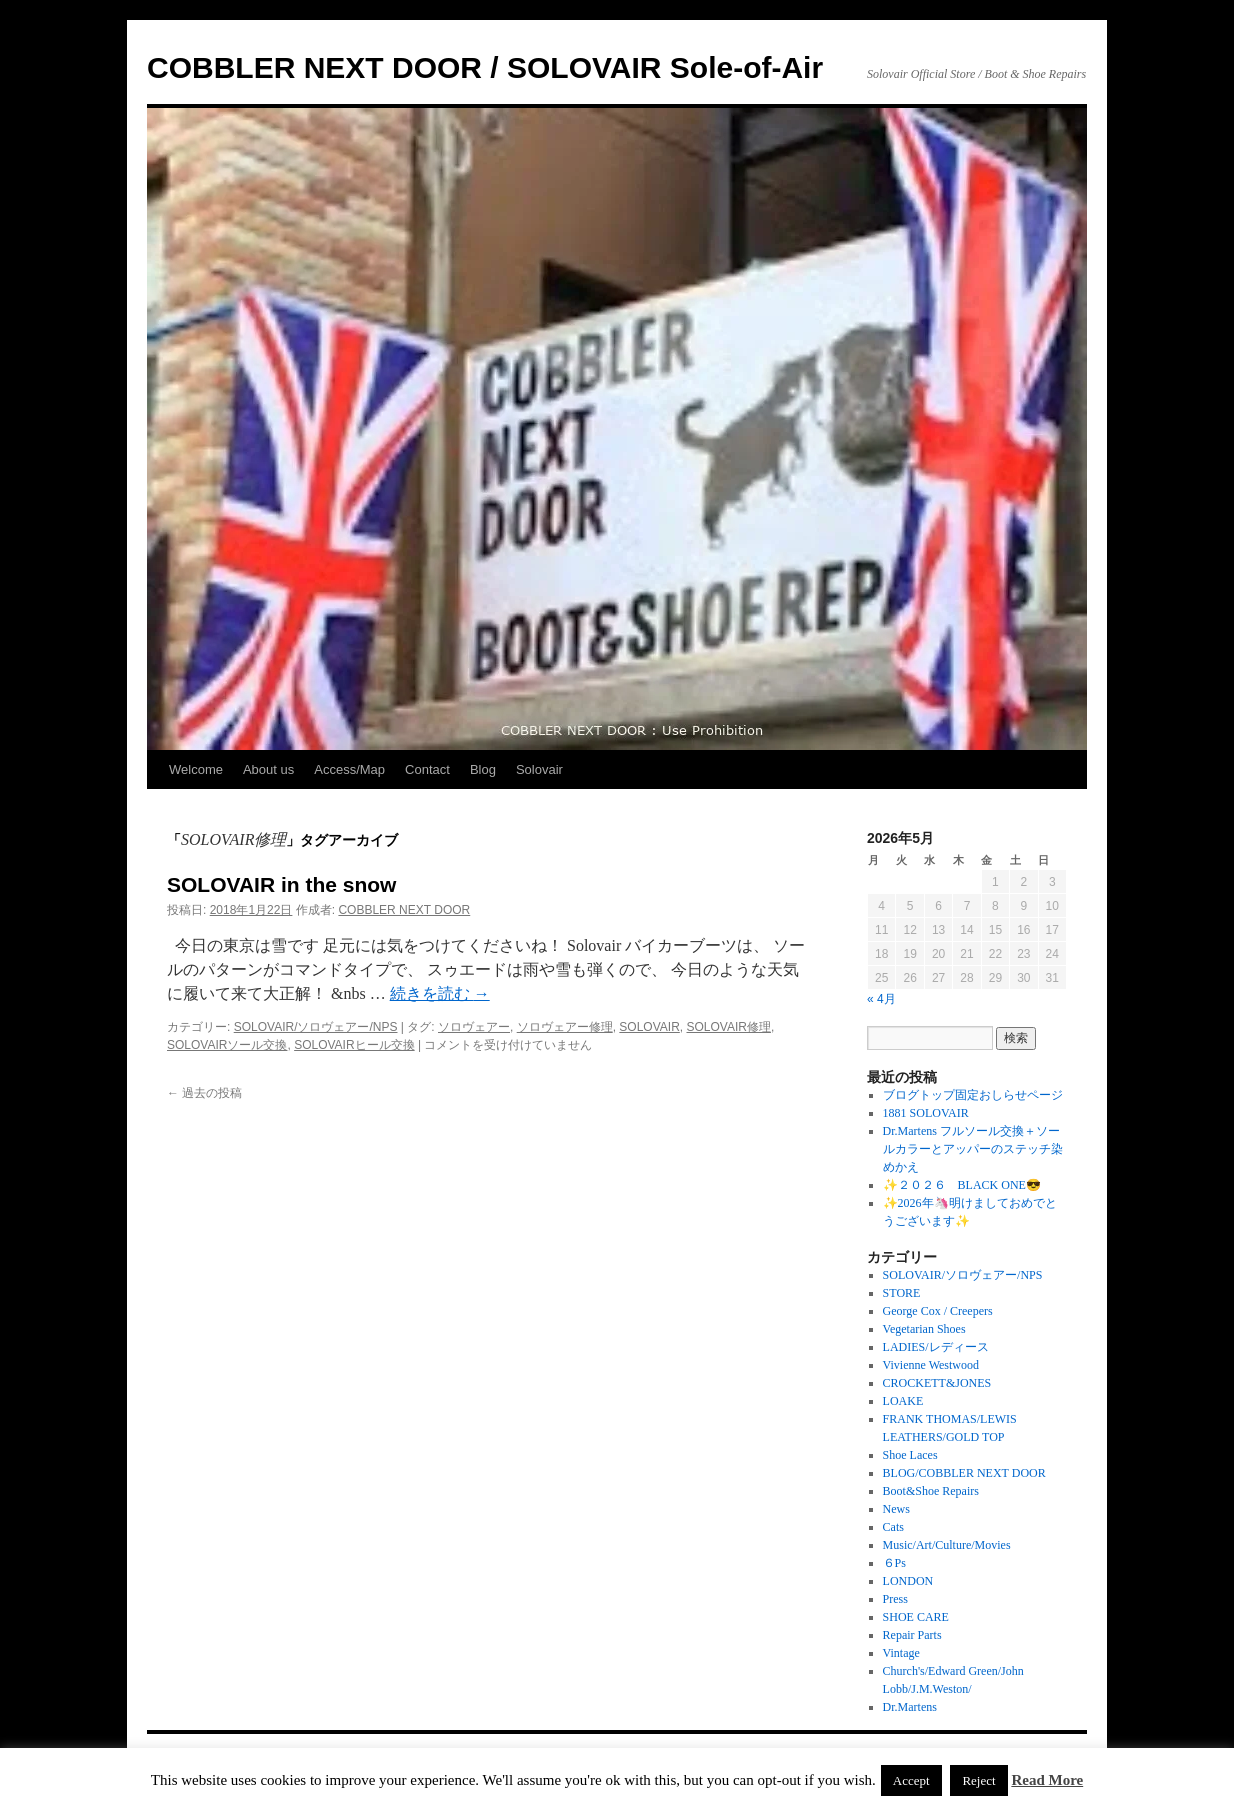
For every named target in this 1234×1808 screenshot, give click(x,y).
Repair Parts (912, 1635)
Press (895, 1599)
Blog (483, 769)
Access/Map (349, 769)
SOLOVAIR (649, 1027)
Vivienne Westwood (931, 1365)
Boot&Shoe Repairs (931, 1491)
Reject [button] (978, 1780)
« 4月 (881, 999)
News (896, 1509)
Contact (427, 769)
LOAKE (903, 1401)
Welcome (196, 769)
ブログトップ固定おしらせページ (973, 1095)
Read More (1047, 1780)
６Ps (894, 1563)
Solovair (539, 769)
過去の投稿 (204, 1093)
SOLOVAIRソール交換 (227, 1045)
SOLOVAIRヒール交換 (354, 1045)
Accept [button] (911, 1780)
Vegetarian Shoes (924, 1329)
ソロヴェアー (474, 1027)
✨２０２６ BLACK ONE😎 (962, 1185)
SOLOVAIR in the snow (281, 884)
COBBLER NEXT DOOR (404, 910)
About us (268, 769)
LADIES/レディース (936, 1347)
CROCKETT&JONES (937, 1383)
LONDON (908, 1581)
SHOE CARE (916, 1617)
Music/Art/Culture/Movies (947, 1545)
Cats (893, 1527)
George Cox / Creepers (938, 1311)
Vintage (901, 1653)
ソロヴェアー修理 (565, 1027)
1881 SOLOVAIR (926, 1113)
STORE (902, 1293)
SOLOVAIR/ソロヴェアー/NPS (316, 1027)
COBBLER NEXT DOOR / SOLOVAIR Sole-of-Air (485, 67)
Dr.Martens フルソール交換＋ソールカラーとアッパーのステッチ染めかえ (973, 1149)
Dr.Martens (910, 1707)
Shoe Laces (910, 1455)
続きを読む (440, 993)
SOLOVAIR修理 (728, 1027)
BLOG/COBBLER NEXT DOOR (964, 1473)
